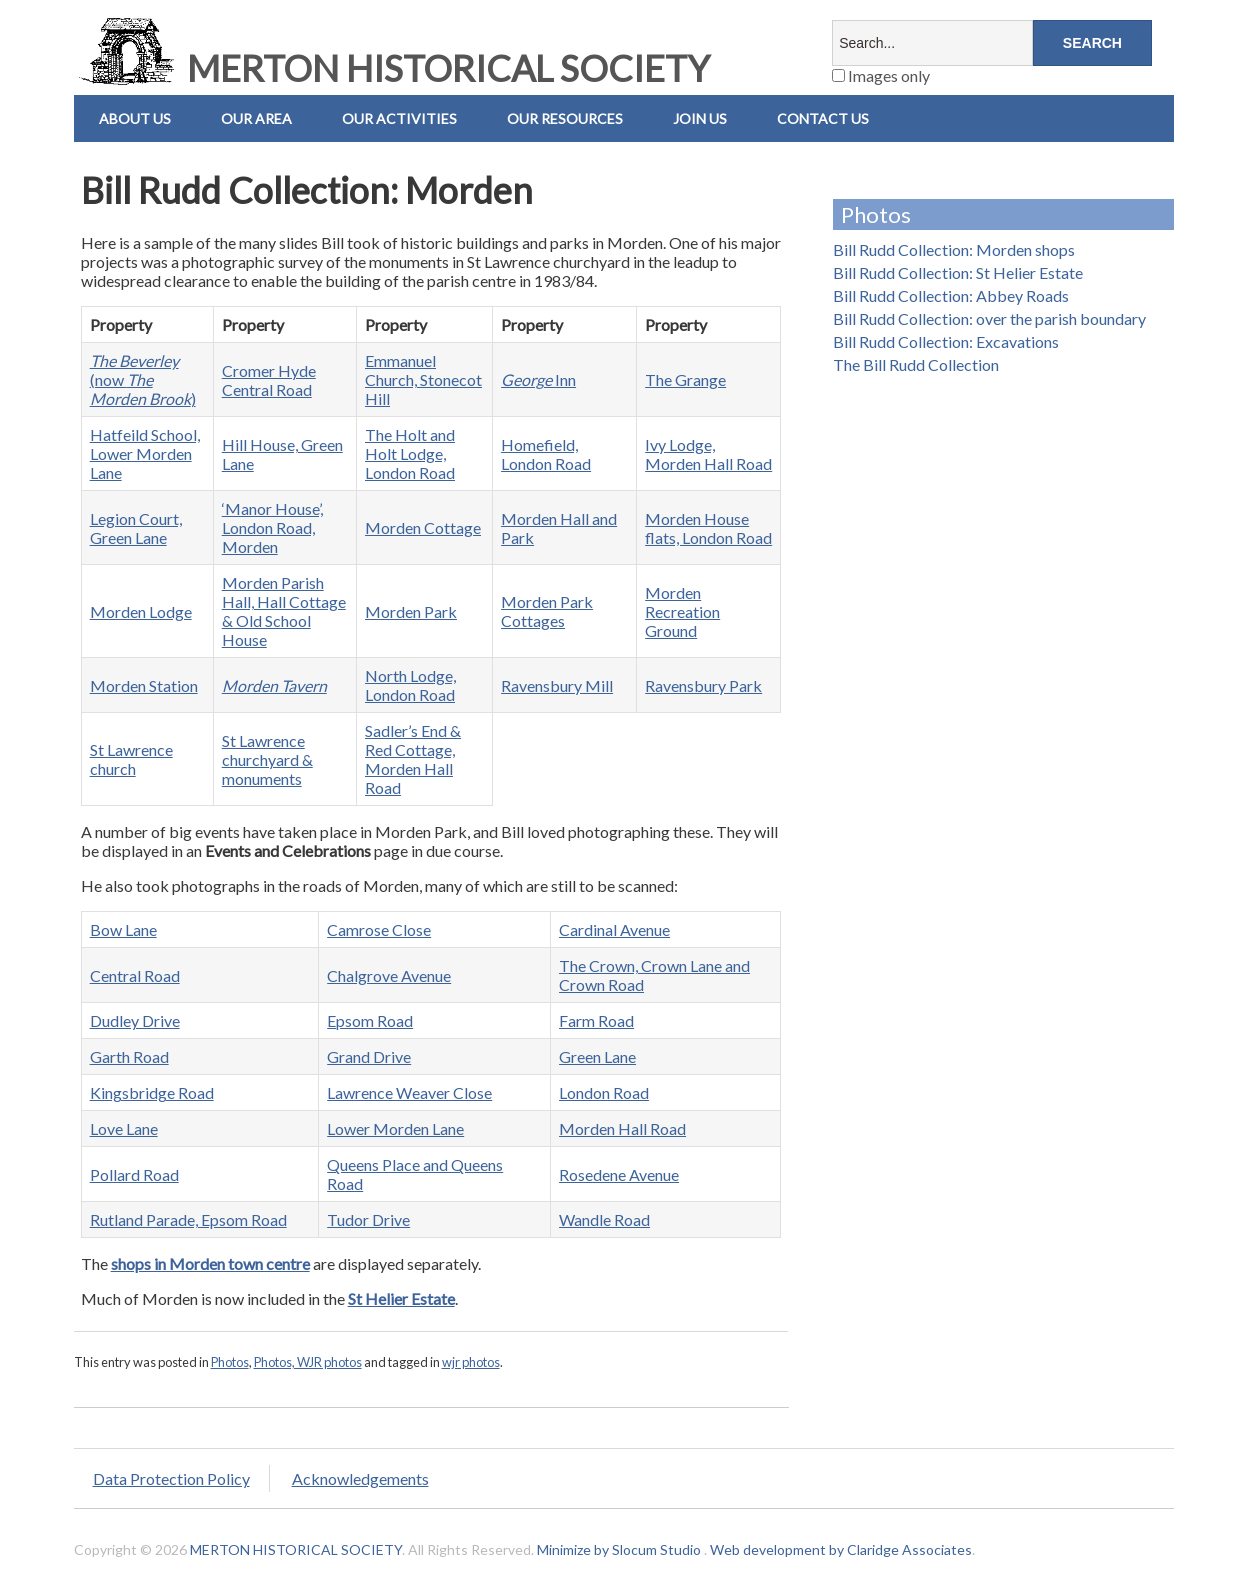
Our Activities (399, 118)
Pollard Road (134, 1174)
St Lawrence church (131, 759)
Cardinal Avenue (614, 929)
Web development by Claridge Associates (841, 1549)
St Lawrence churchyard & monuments (267, 759)
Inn (538, 379)
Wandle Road (604, 1219)
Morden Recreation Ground (682, 611)
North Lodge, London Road (410, 685)
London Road (604, 1092)
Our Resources (565, 118)
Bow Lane (123, 929)
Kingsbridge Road (152, 1092)
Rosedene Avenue (619, 1174)
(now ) (143, 379)
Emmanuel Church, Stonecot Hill (423, 379)
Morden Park (411, 611)
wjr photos (471, 1362)
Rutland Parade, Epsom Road (188, 1219)
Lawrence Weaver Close (409, 1092)
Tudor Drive (368, 1219)
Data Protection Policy (171, 1478)
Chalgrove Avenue (389, 975)
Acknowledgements (360, 1478)
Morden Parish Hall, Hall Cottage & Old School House (284, 611)
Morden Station (144, 685)
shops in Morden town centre (210, 1263)
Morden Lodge (141, 611)
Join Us (700, 118)
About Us (135, 118)
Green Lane (597, 1056)
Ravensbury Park (703, 685)
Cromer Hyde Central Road (269, 380)
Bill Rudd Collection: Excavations (946, 341)
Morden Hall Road (622, 1128)
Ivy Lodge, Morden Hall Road (708, 454)
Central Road (135, 975)
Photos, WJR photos (308, 1362)
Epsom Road (370, 1020)
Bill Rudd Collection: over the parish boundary (989, 318)
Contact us (823, 118)
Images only (881, 75)
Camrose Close (379, 929)
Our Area (256, 118)
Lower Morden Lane (395, 1128)
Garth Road (129, 1056)
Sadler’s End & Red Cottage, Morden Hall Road (413, 759)
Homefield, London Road (546, 454)
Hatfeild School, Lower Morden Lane (145, 453)
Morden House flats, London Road (708, 528)
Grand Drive (369, 1056)
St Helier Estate (401, 1298)
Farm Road (596, 1020)
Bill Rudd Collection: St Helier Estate (958, 272)
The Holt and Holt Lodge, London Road (410, 453)
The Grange (685, 379)
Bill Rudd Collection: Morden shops (954, 249)
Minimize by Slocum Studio (619, 1549)
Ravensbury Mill (557, 685)
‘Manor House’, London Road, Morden (272, 527)
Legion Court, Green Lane (136, 528)
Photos (230, 1362)
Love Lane (124, 1128)
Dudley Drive (135, 1020)
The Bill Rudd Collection (916, 364)
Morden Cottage (423, 527)
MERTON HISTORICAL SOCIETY (392, 68)
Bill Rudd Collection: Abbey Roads (951, 295)
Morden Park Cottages (547, 611)
